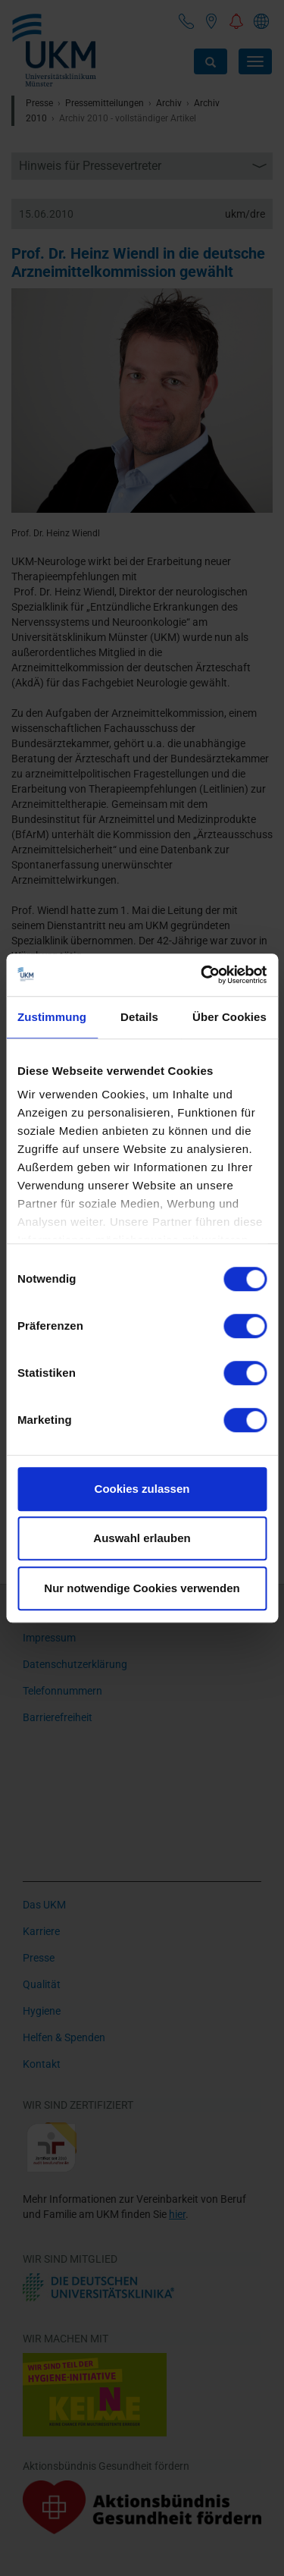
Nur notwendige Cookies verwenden (141, 1588)
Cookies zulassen (142, 1488)
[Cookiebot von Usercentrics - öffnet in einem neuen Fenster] (202, 975)
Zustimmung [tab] (51, 1016)
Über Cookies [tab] (229, 1016)
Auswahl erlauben (141, 1537)
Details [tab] (139, 1016)
